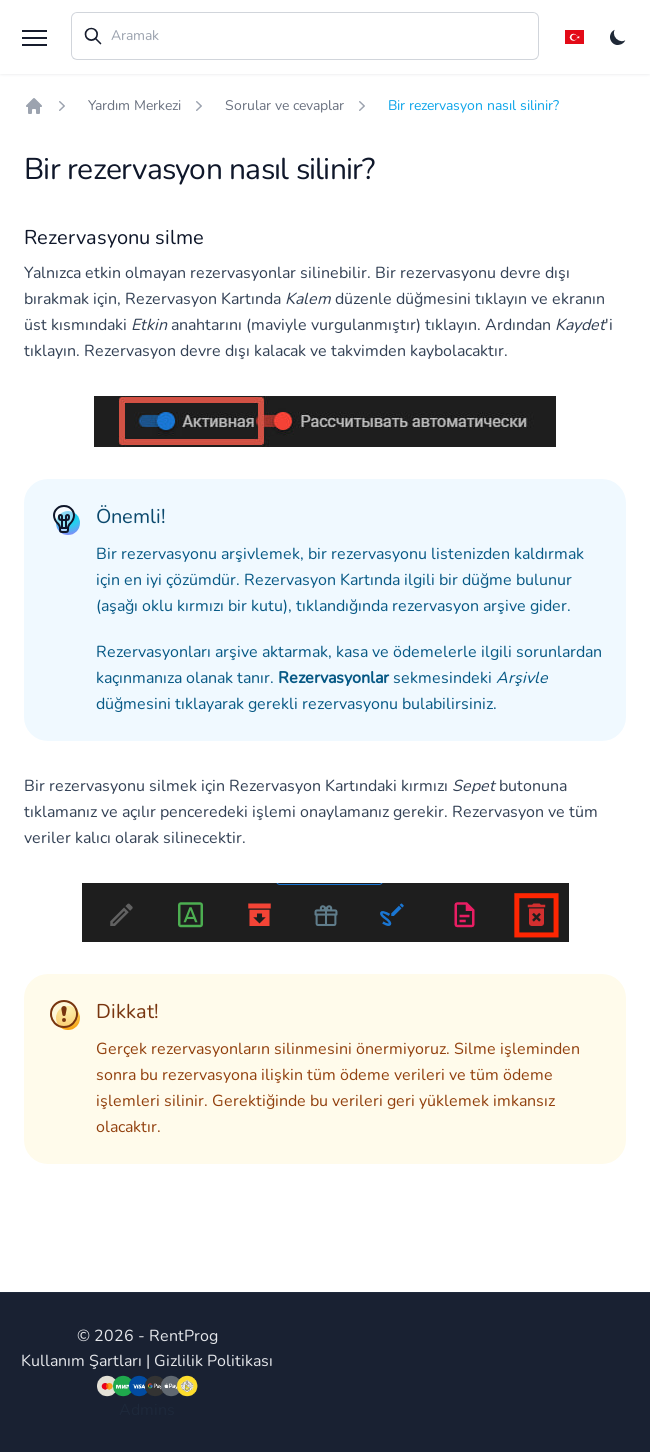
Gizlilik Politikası (213, 1361)
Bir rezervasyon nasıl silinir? (473, 105)
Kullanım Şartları (81, 1361)
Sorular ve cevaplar (284, 105)
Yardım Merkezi (134, 105)
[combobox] (305, 36)
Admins (147, 1410)
